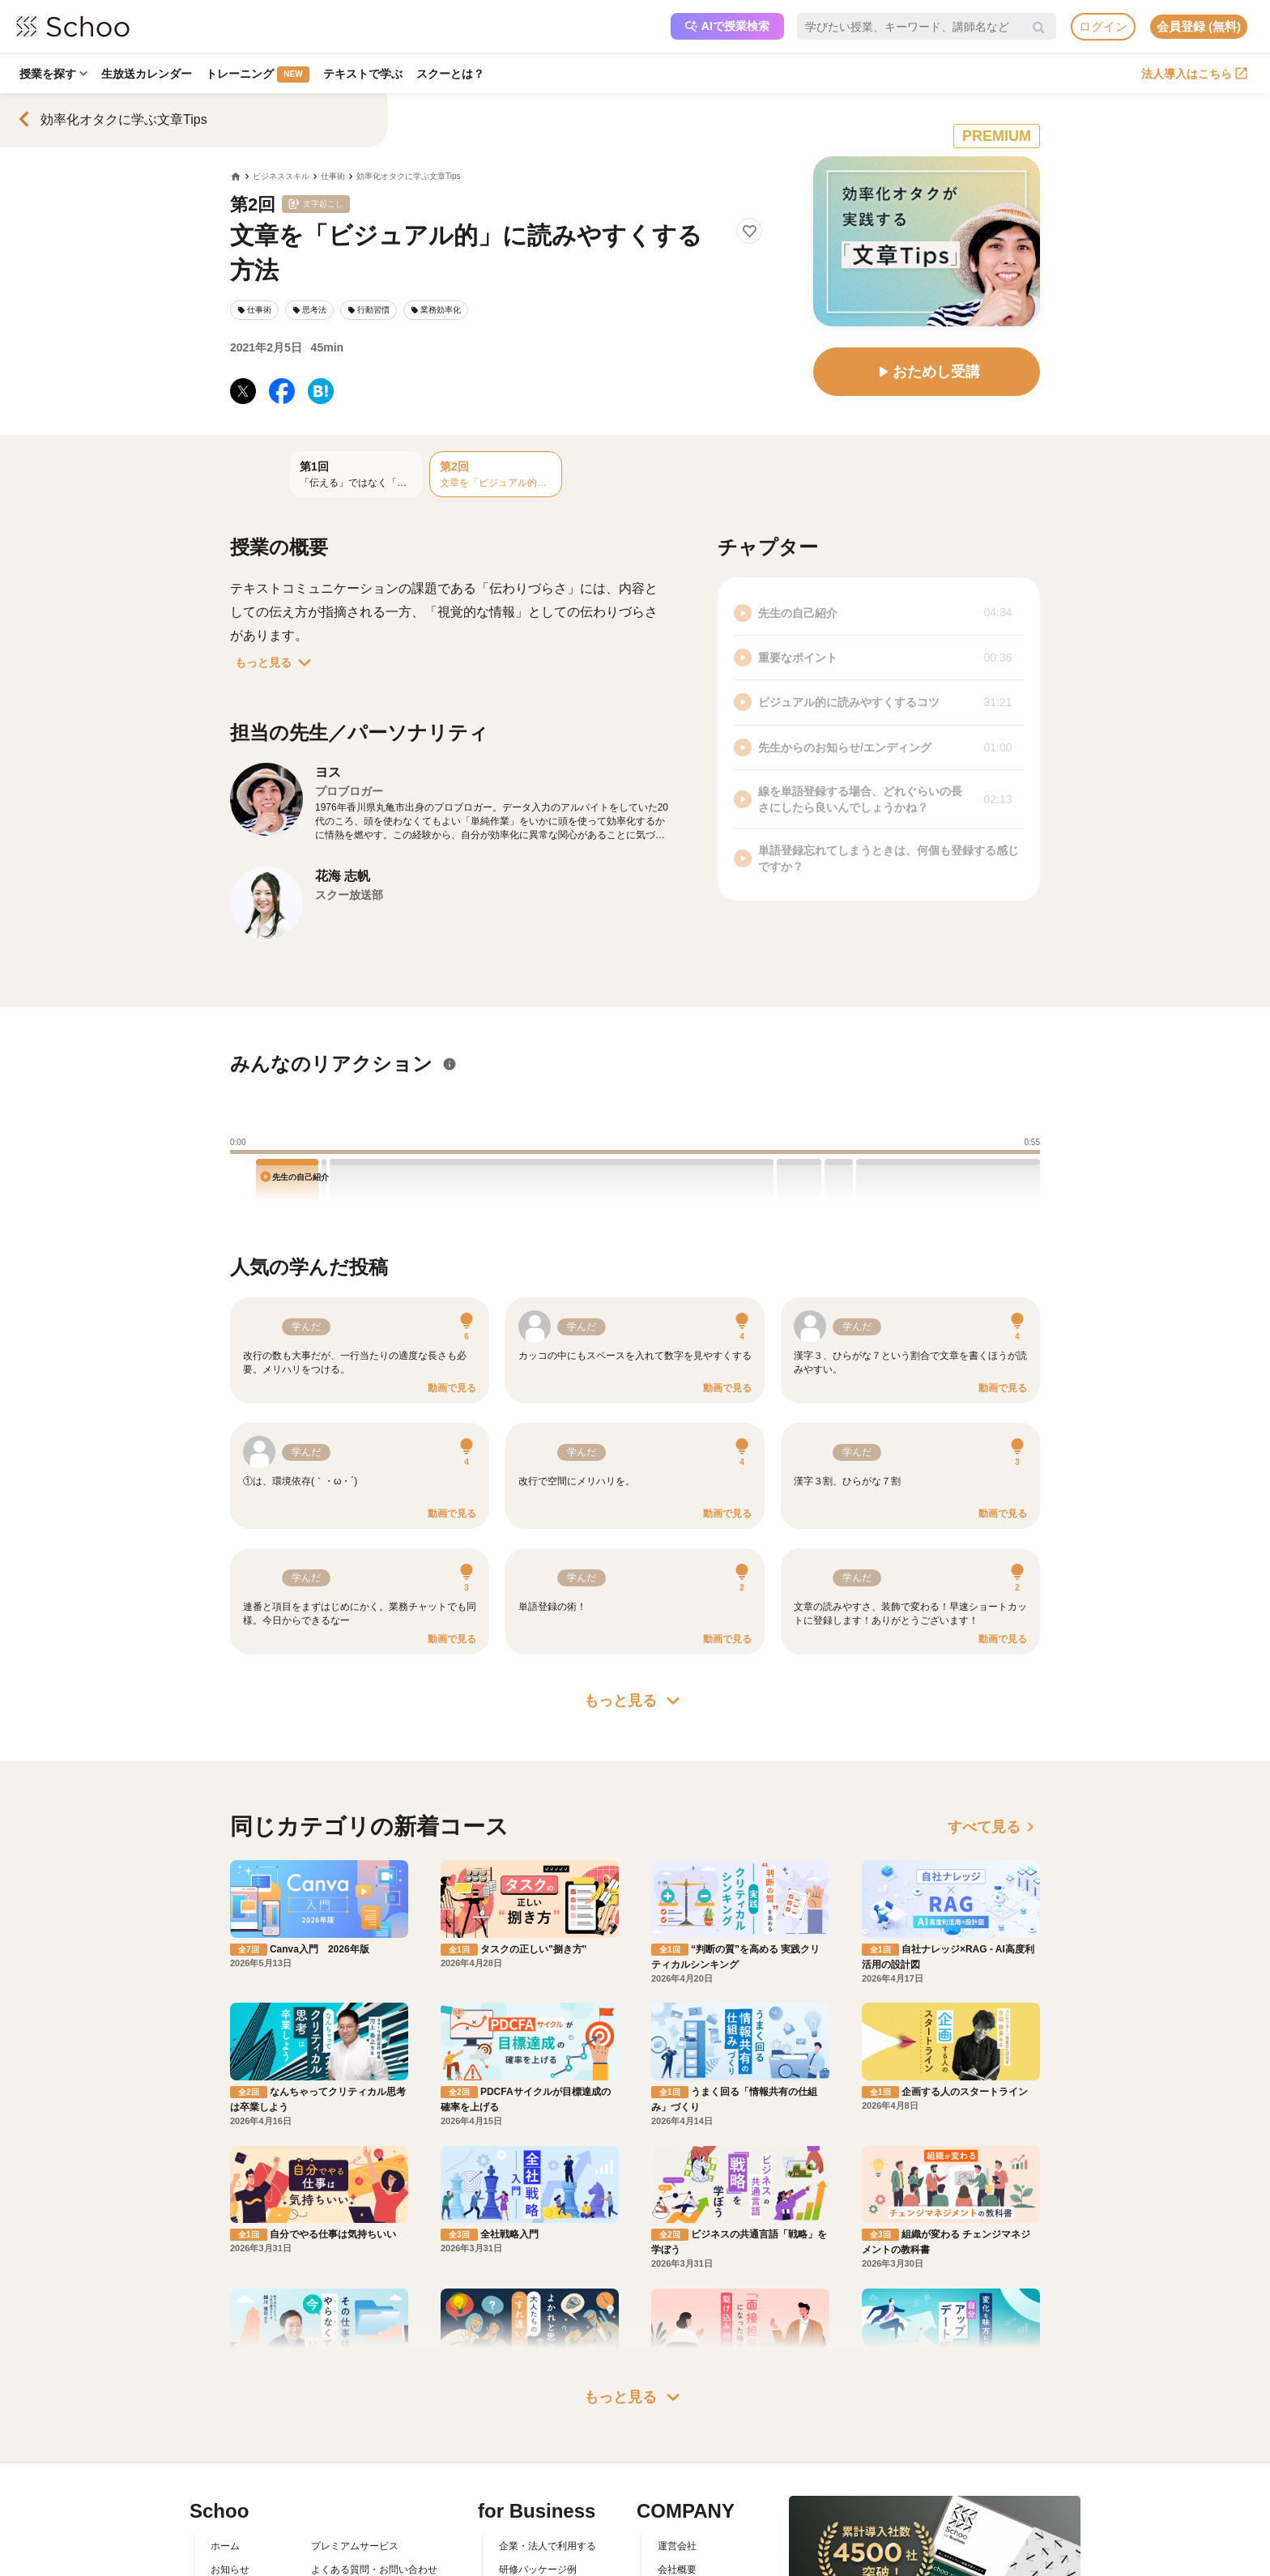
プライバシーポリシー (359, 2547)
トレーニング (259, 74)
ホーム (225, 2454)
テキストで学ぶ (365, 73)
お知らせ (230, 2478)
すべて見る (994, 1827)
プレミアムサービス (354, 2454)
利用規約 (330, 2500)
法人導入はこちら (1194, 73)
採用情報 (677, 2500)
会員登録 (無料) (1199, 26)
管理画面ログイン (538, 2524)
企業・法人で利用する (547, 2454)
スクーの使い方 (245, 2524)
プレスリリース (692, 2524)
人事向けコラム (533, 2500)
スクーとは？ (454, 73)
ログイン (1103, 26)
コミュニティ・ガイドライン (374, 2524)
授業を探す (54, 73)
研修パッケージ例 (538, 2478)
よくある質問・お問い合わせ (374, 2478)
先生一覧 (230, 2547)
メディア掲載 (687, 2547)
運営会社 (677, 2454)
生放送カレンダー (148, 73)
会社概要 (677, 2478)
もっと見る (276, 662)
